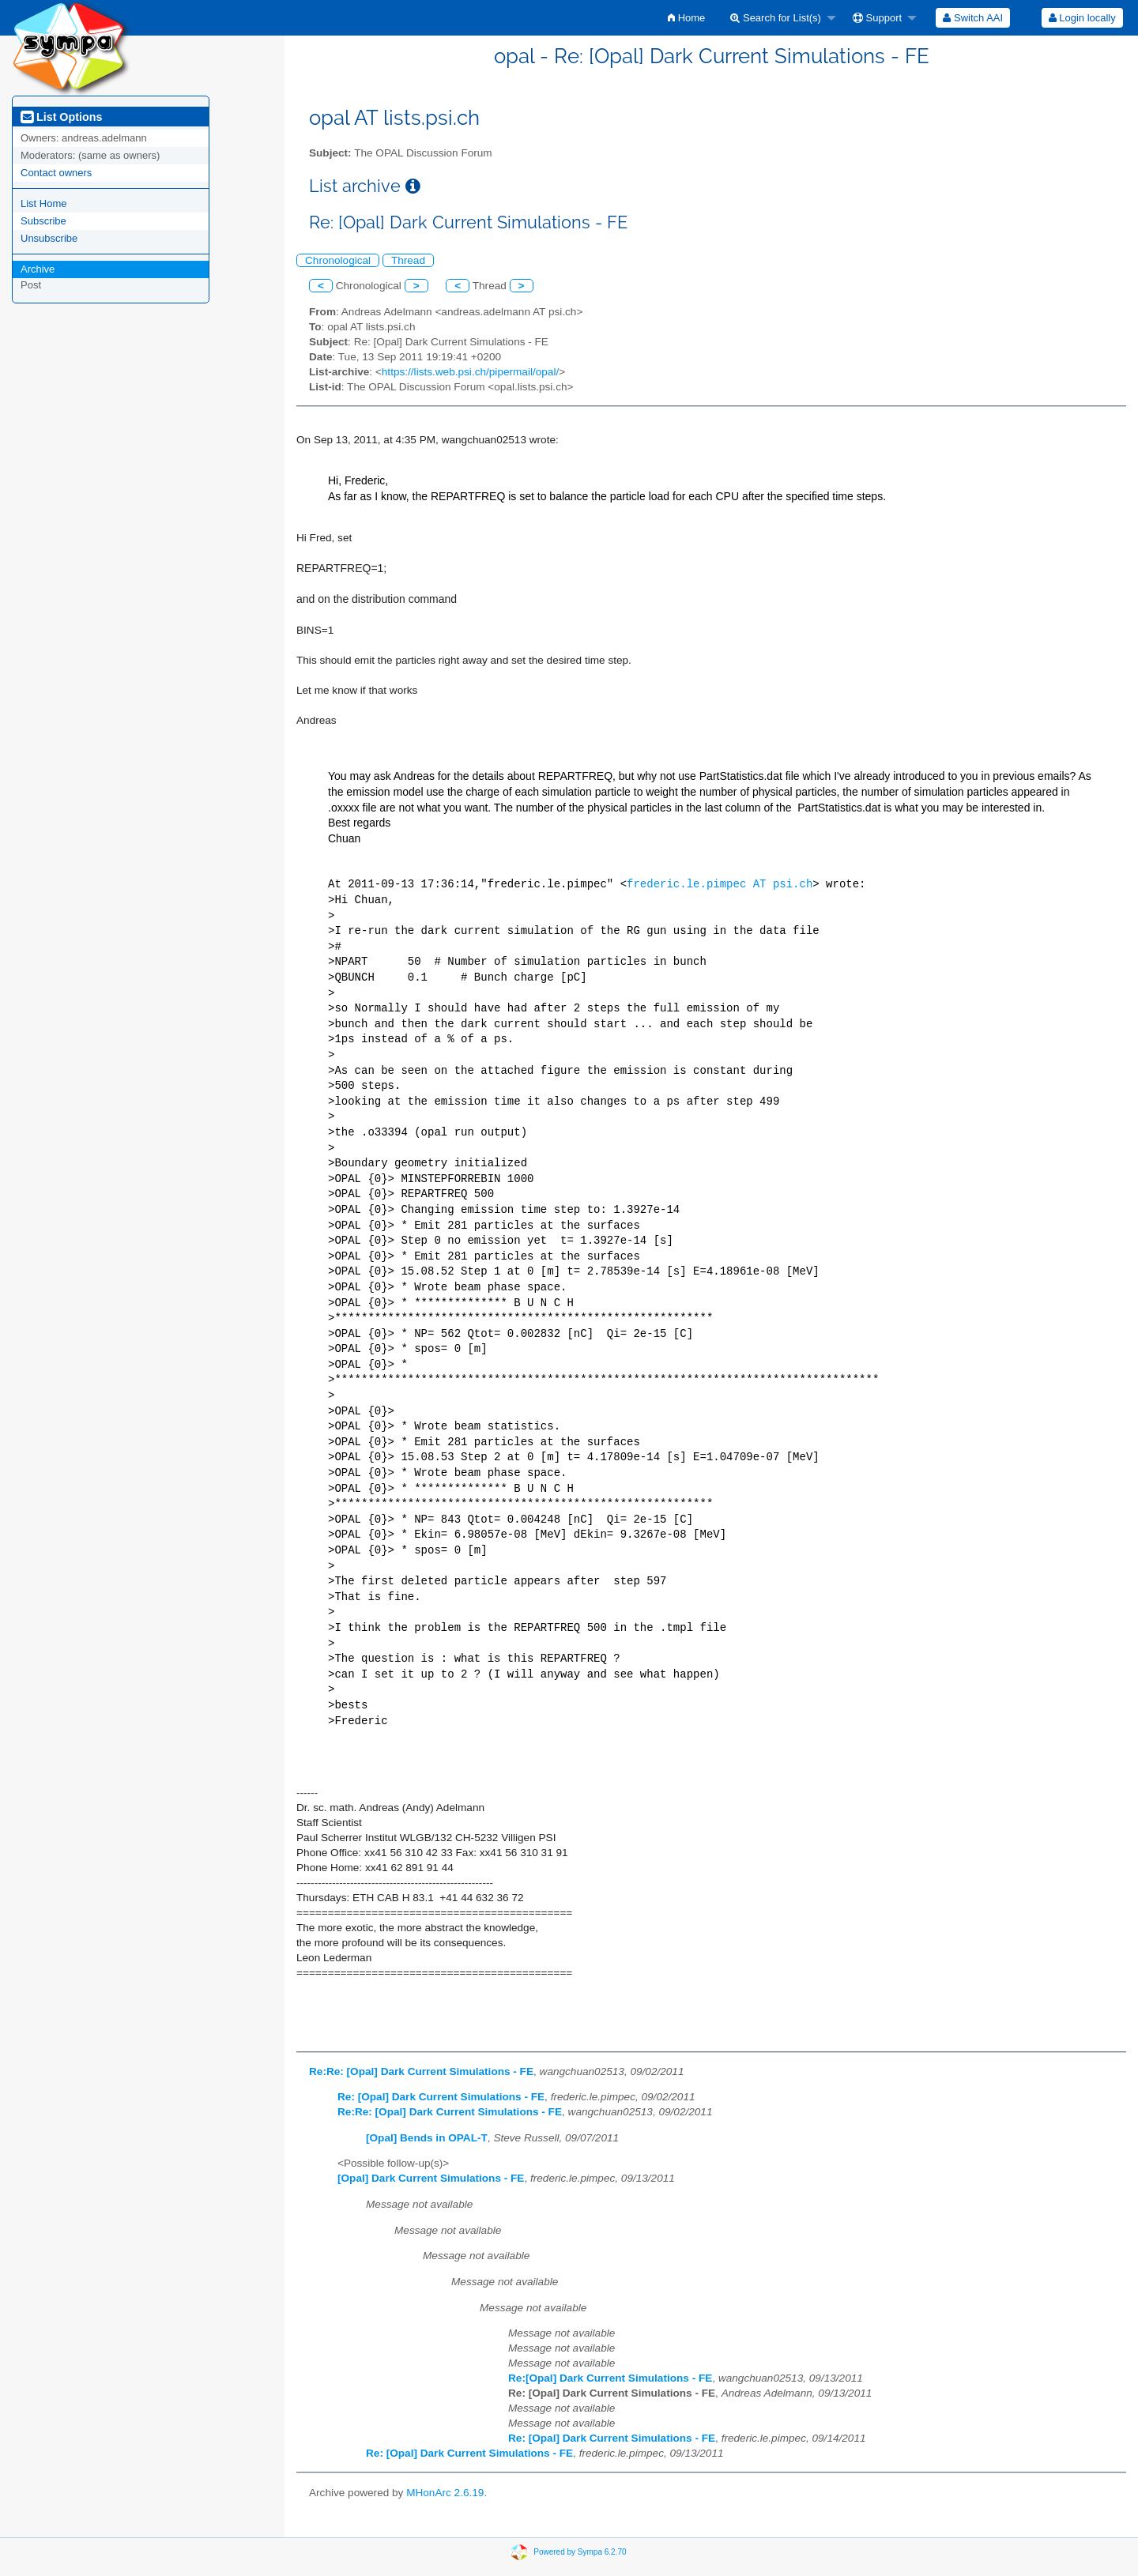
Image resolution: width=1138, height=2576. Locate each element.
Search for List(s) (775, 18)
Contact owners (56, 173)
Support (877, 18)
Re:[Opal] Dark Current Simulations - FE (610, 2378)
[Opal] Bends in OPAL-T (427, 2138)
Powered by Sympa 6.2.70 (579, 2552)
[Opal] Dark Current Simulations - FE (430, 2178)
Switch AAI (973, 18)
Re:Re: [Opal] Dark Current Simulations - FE (421, 2071)
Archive (38, 269)
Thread (408, 260)
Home (686, 18)
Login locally (1082, 18)
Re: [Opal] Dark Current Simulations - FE (441, 2097)
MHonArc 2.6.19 (445, 2493)
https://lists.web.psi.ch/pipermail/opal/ (470, 372)
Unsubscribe (49, 238)
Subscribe (43, 221)
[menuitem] (686, 18)
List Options (61, 117)
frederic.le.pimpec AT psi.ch (719, 884)
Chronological (338, 260)
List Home (44, 203)
